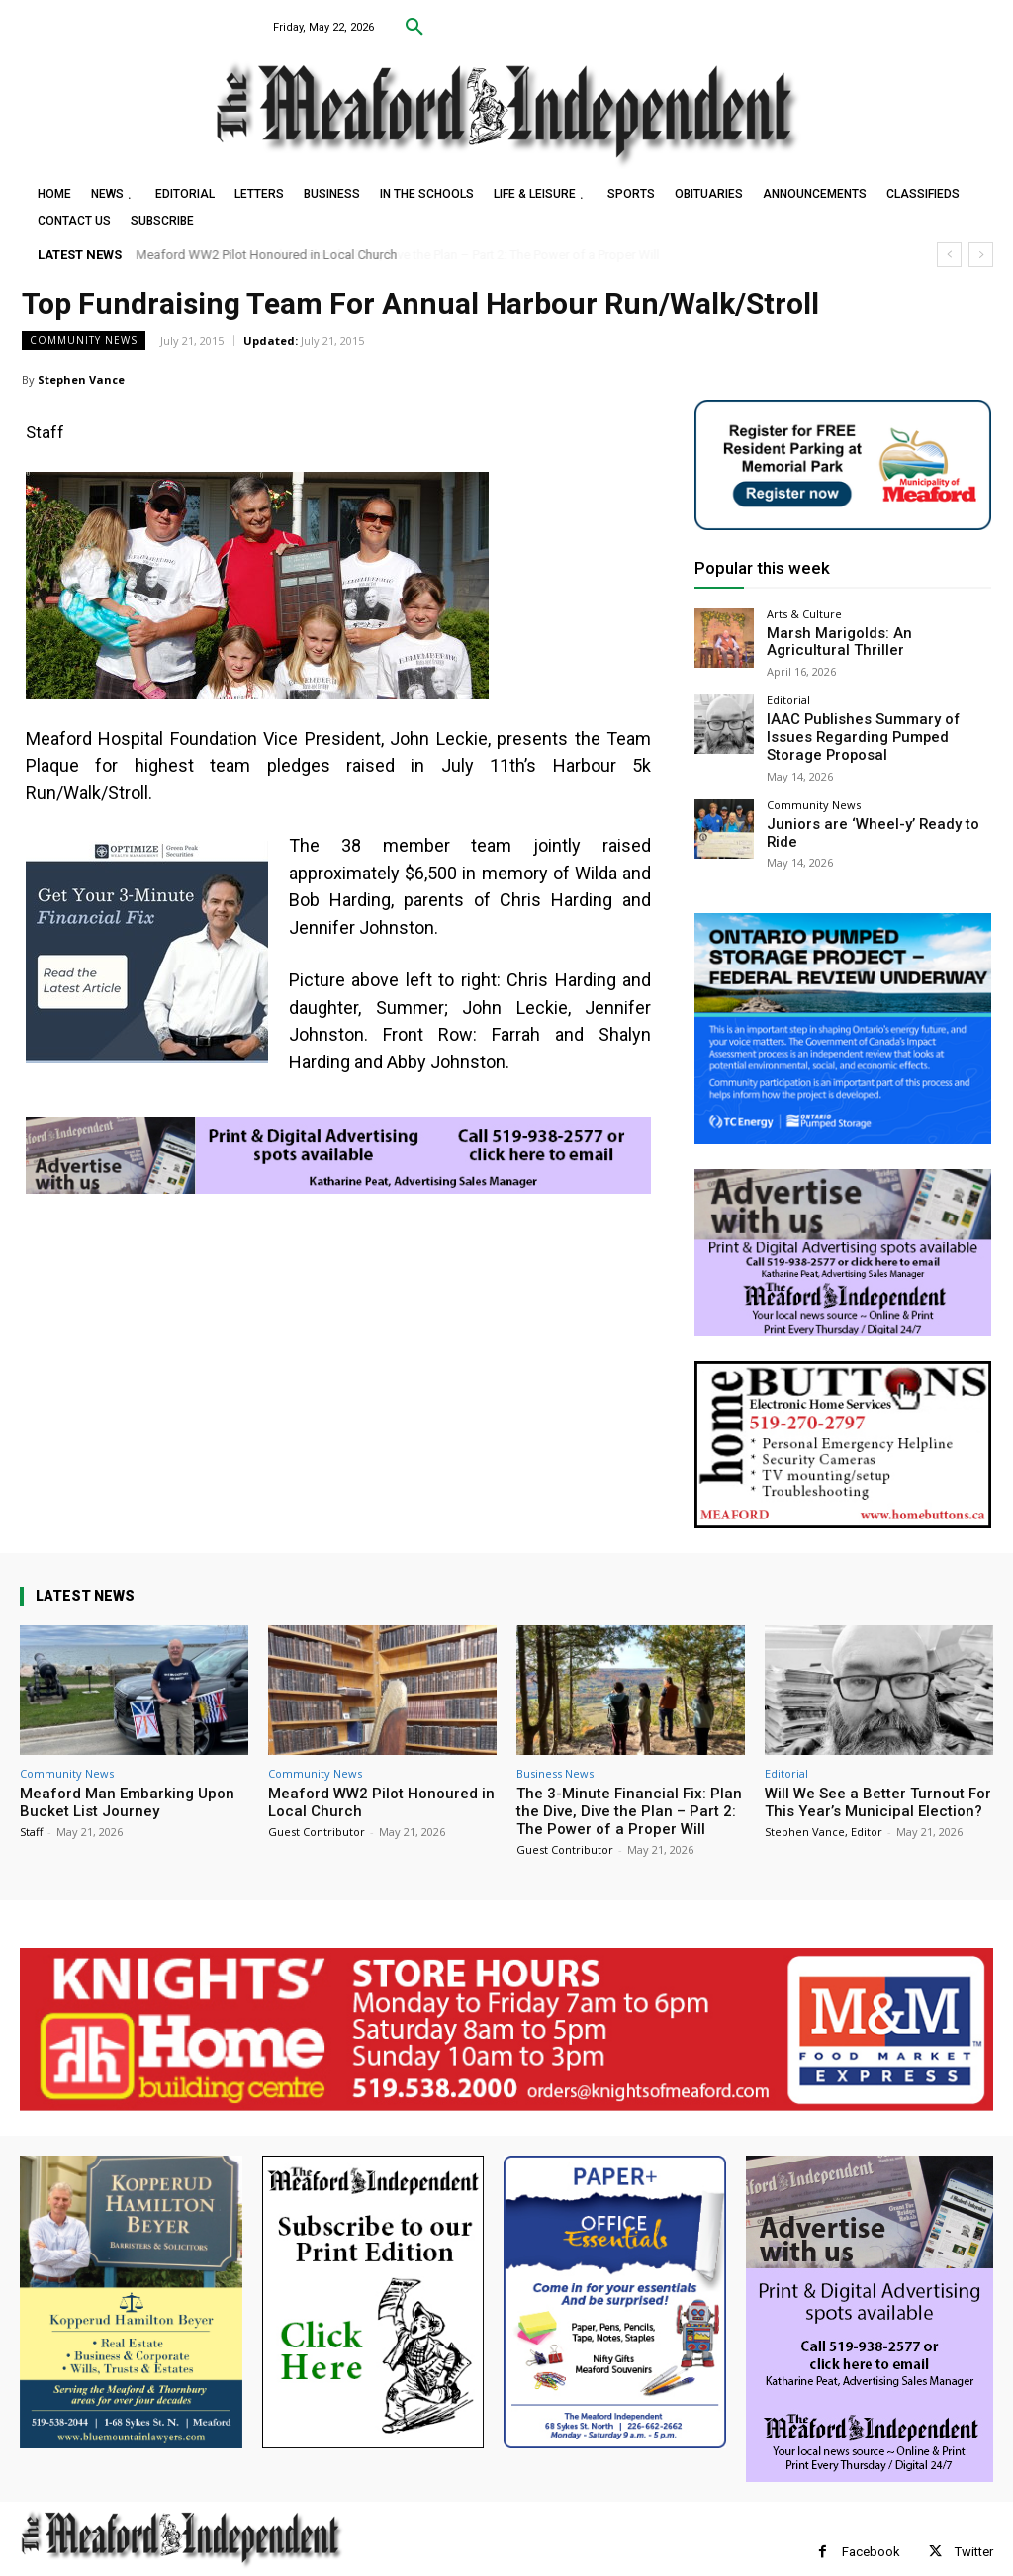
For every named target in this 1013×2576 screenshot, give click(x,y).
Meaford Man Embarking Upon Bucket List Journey (127, 1775)
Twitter (974, 2524)
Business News (555, 1745)
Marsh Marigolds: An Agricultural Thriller (863, 640)
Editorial (788, 695)
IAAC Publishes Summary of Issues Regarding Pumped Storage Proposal (878, 722)
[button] (414, 27)
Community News (83, 340)
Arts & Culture (804, 613)
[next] (980, 254)
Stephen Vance (81, 379)
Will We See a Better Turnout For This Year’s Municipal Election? (878, 1775)
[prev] (949, 254)
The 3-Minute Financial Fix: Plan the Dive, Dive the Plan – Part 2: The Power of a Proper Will (629, 1783)
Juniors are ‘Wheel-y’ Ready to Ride (870, 796)
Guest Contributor (316, 1803)
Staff (31, 1803)
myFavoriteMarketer (267, 2562)
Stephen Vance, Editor (823, 1803)
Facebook (871, 2524)
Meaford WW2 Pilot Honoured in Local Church (267, 254)
